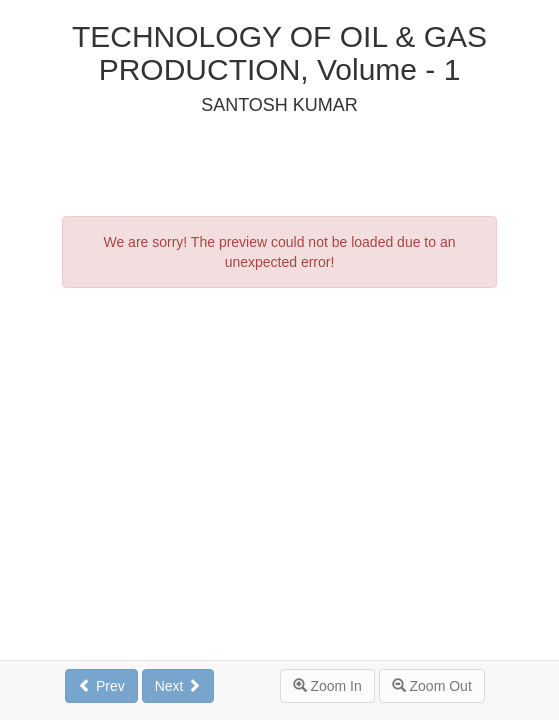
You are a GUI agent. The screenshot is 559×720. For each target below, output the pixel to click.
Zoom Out (432, 686)
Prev (101, 686)
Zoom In (327, 686)
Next (178, 686)
